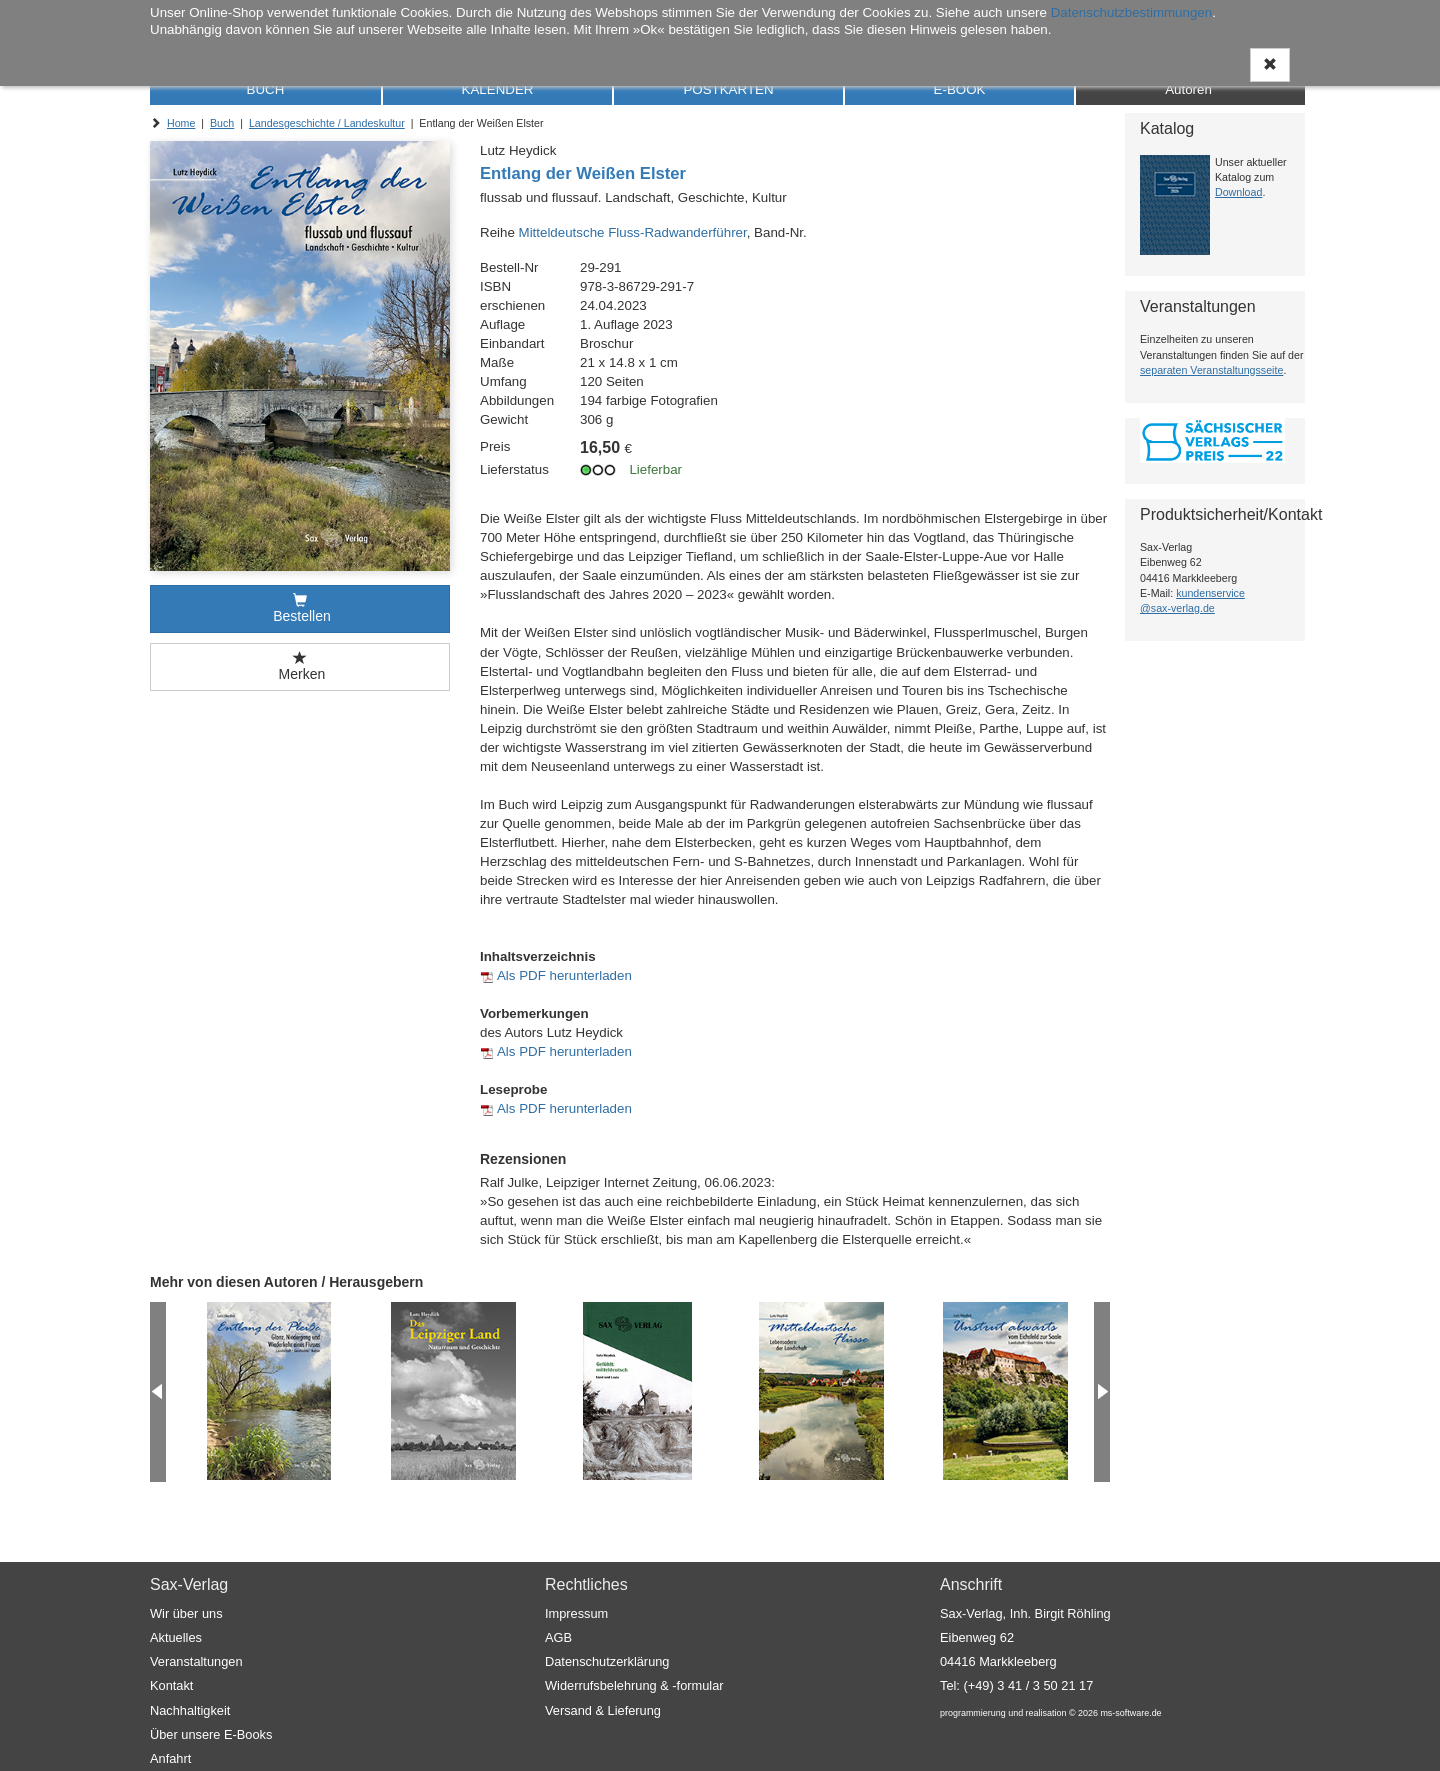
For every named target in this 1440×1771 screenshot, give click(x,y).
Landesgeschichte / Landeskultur (327, 123)
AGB (558, 1637)
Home (181, 123)
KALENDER (498, 89)
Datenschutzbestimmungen (1132, 12)
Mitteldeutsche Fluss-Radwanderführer (633, 232)
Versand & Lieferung (603, 1710)
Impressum (576, 1613)
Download (1238, 192)
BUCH (266, 89)
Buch (222, 123)
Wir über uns (186, 1613)
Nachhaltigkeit (190, 1710)
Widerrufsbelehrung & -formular (634, 1685)
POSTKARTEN (728, 89)
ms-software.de (1130, 1713)
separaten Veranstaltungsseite (1211, 370)
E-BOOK (960, 89)
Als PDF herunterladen (564, 975)
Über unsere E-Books (211, 1734)
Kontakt (171, 1685)
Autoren (1188, 89)
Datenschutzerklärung (607, 1661)
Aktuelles (176, 1637)
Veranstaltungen (196, 1661)
